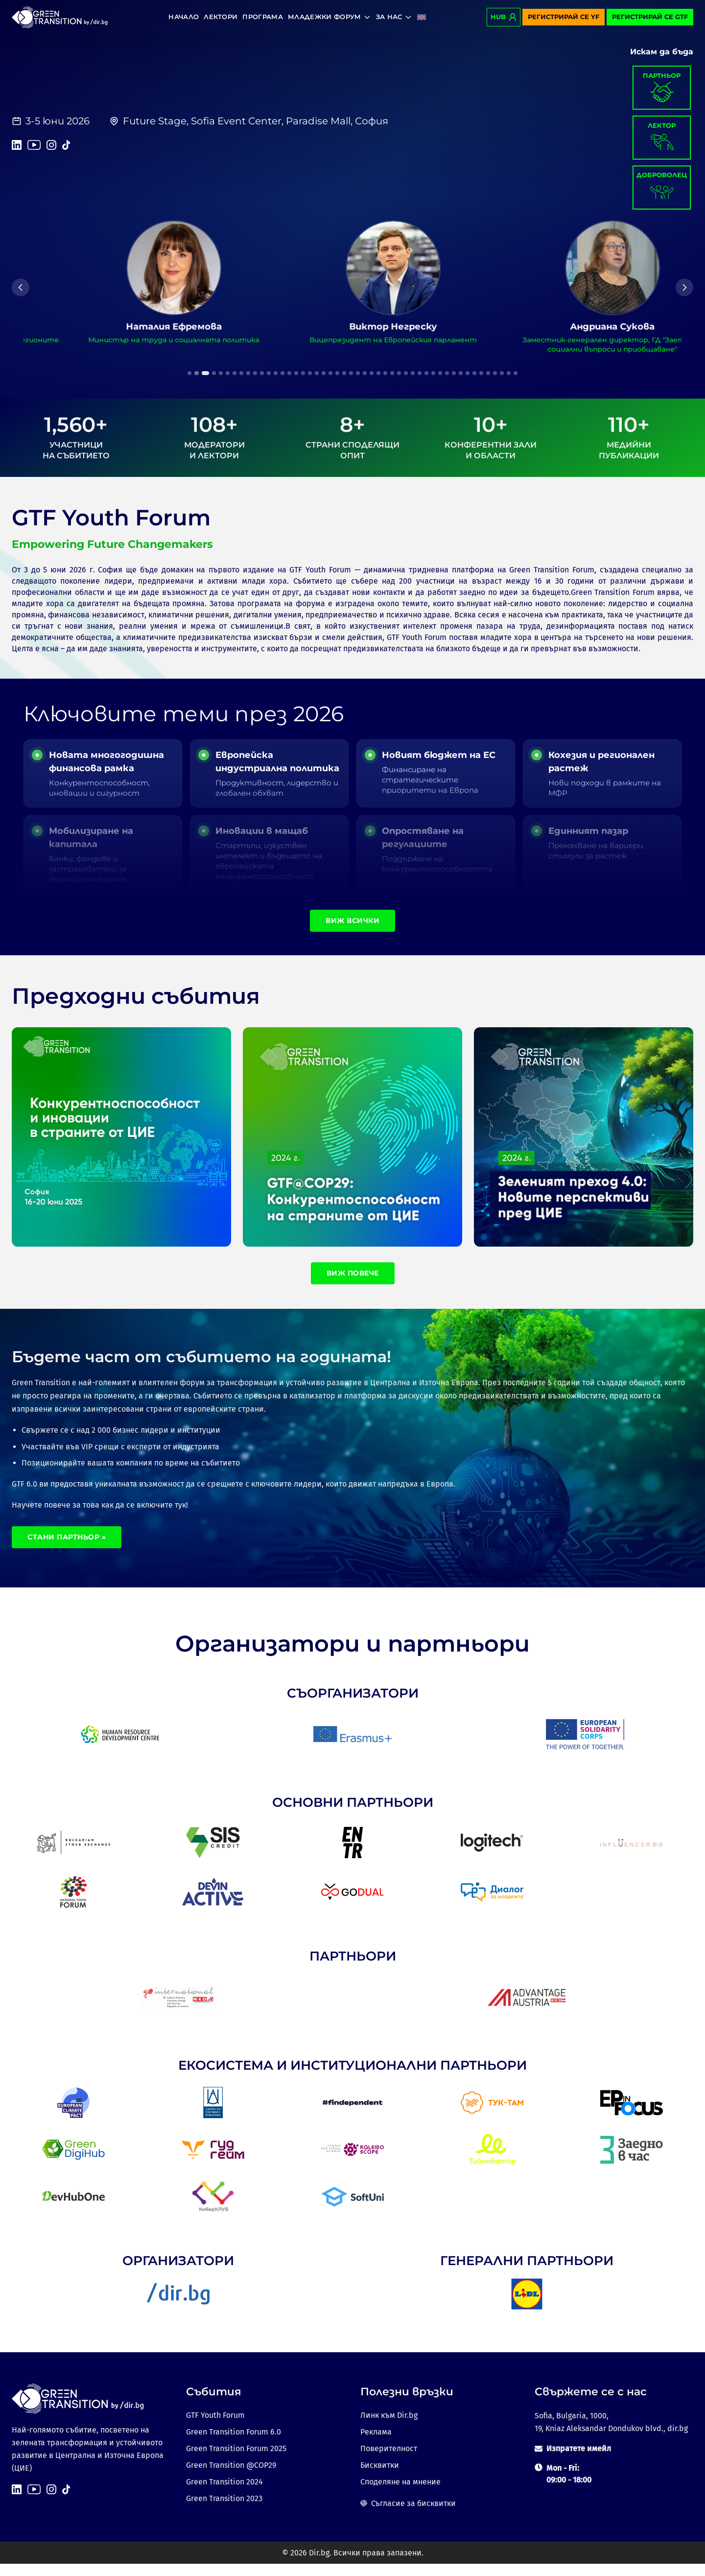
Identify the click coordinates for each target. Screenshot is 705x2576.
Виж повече (353, 1285)
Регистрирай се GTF (650, 17)
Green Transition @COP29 (231, 2477)
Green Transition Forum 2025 (236, 2460)
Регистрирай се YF (563, 17)
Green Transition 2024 (224, 2494)
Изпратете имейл (578, 2460)
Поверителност (388, 2460)
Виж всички (352, 932)
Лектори (220, 17)
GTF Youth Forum (215, 2427)
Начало (183, 17)
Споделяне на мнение (400, 2494)
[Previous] (20, 287)
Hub (504, 17)
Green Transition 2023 (224, 2510)
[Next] (684, 287)
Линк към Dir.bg (389, 2427)
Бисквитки (379, 2477)
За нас (394, 17)
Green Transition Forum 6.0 (233, 2444)
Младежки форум (329, 17)
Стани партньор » (66, 1549)
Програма (262, 17)
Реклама (376, 2444)
